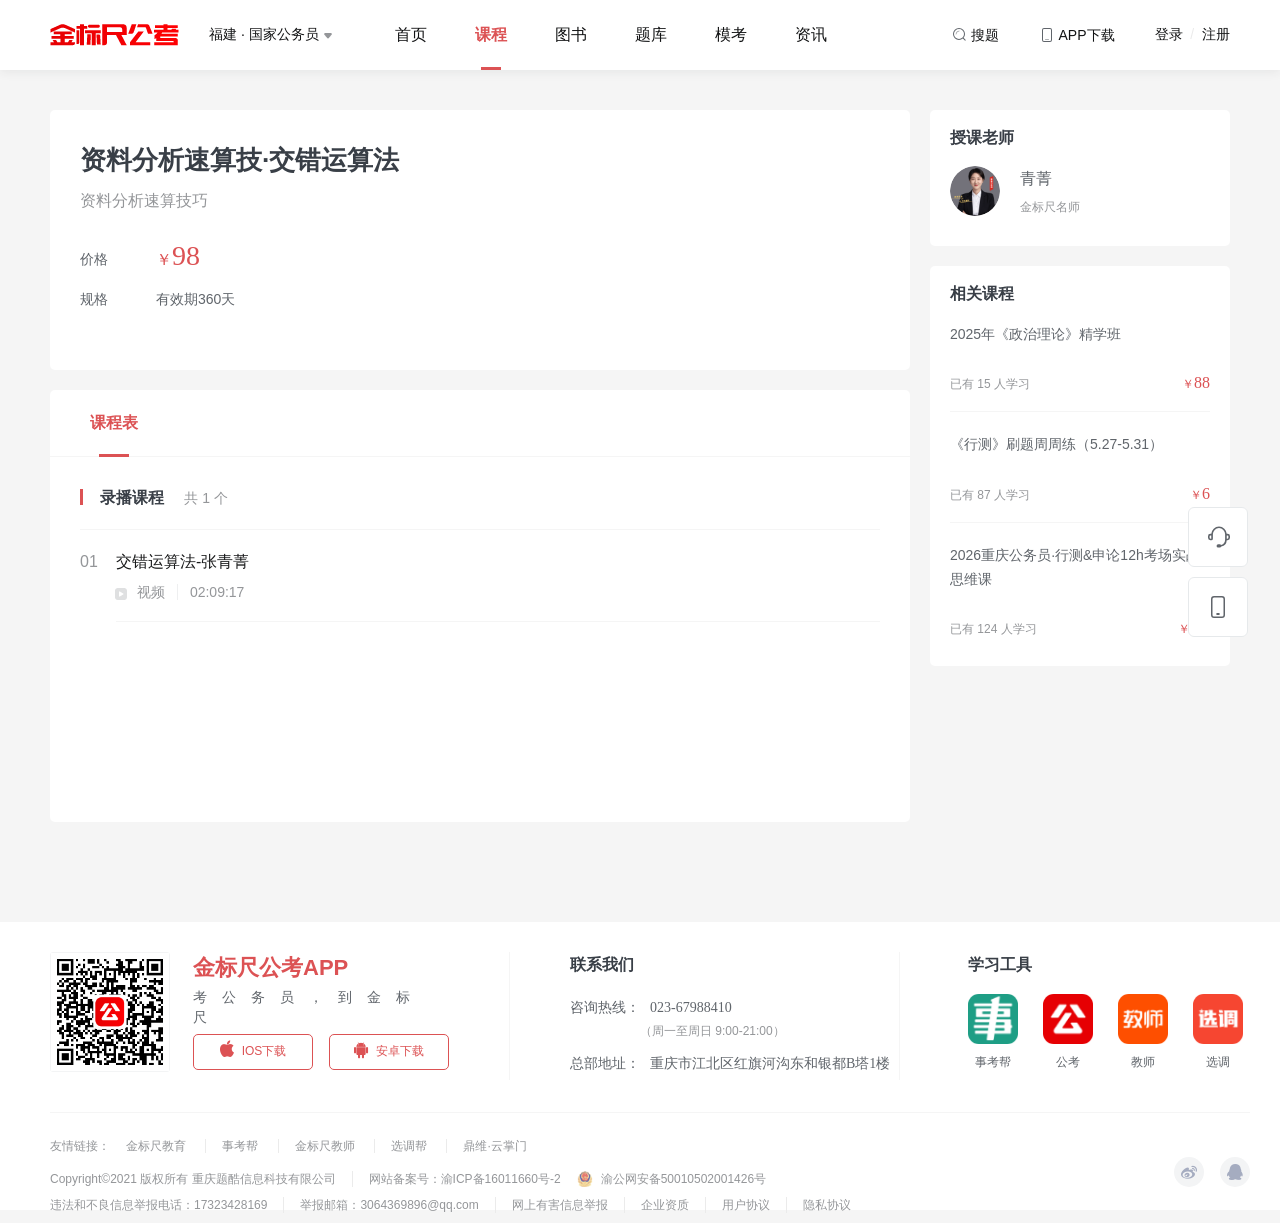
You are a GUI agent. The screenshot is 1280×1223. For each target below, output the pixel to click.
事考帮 (241, 1146)
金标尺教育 (157, 1146)
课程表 (114, 422)
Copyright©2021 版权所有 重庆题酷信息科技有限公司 (193, 1179)
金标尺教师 (326, 1146)
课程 (491, 34)
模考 (731, 34)
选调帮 (410, 1146)
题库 (651, 34)
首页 (411, 34)
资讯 (811, 34)
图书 (571, 34)
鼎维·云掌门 (494, 1146)
